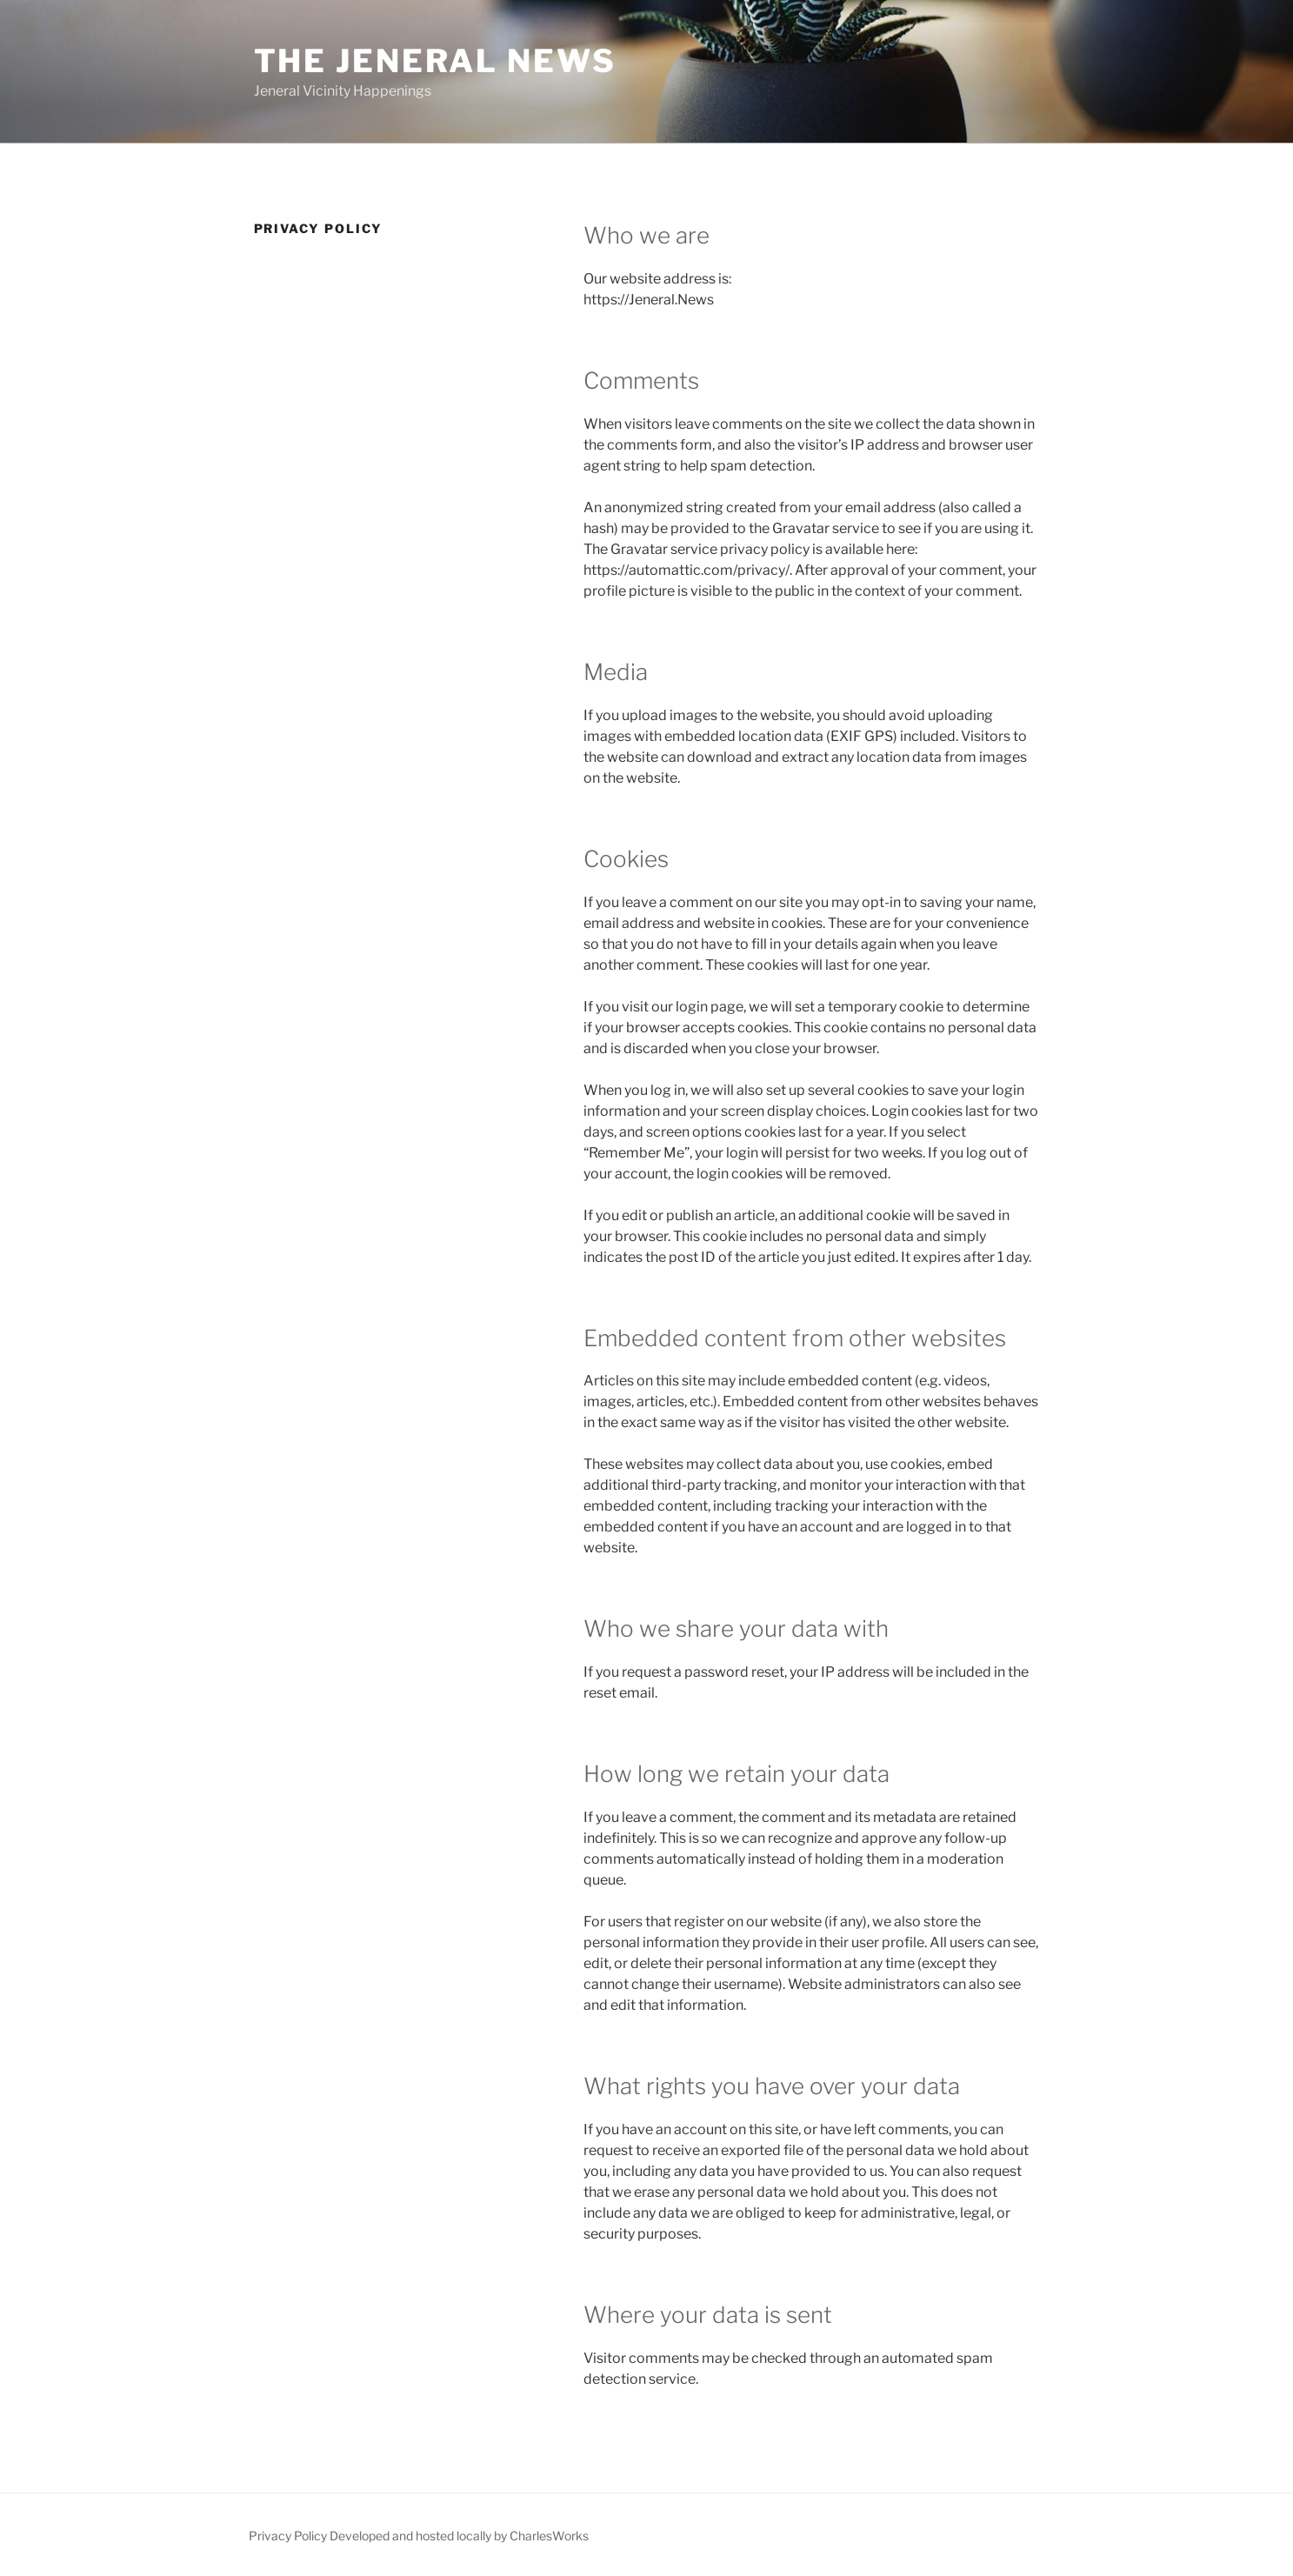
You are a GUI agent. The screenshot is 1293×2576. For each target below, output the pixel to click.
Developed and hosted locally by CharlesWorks (459, 2535)
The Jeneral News (435, 61)
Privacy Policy (288, 2535)
